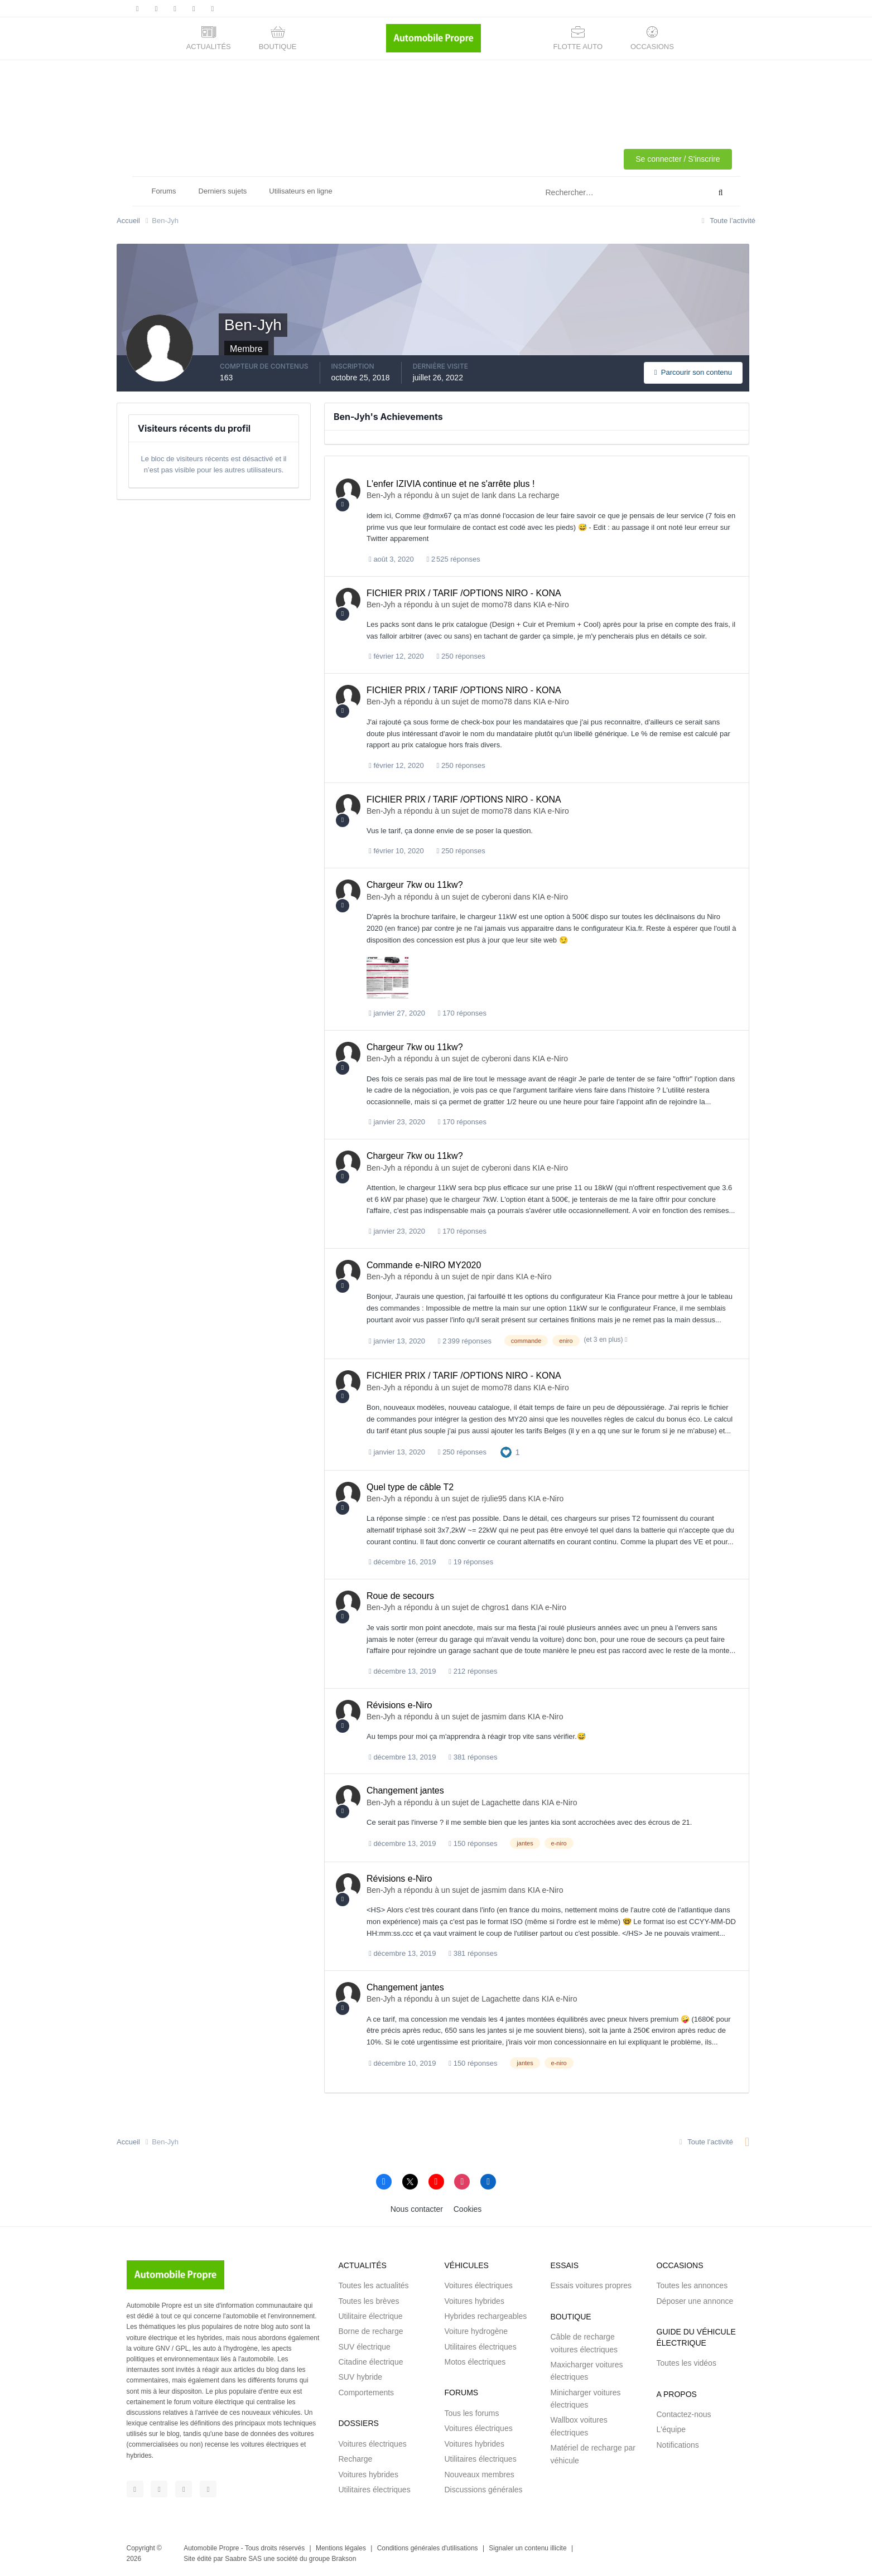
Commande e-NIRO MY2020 (424, 1265)
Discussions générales (484, 2489)
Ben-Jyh (381, 495)
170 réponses (462, 1013)
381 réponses (473, 1757)
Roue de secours (400, 1596)
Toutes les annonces (692, 2285)
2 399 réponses (465, 1341)
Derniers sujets (223, 191)
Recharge (356, 2458)
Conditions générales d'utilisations (427, 2548)
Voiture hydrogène (476, 2331)
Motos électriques (475, 2361)
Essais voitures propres (591, 2285)
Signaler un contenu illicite (527, 2548)
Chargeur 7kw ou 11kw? (415, 885)
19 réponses (471, 1562)
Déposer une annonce (695, 2301)
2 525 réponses (453, 559)
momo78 (496, 604)
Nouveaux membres (479, 2474)
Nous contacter (417, 2209)
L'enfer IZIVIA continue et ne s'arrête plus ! (450, 484)
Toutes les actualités (374, 2285)
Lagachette (500, 1802)
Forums (164, 191)
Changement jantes (405, 1790)
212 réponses (473, 1671)
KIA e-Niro (551, 604)
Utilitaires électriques (375, 2489)
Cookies (468, 2209)
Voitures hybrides (368, 2474)
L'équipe (671, 2429)
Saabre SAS (243, 2559)
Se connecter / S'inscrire (677, 158)
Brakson (343, 2559)
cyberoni (496, 896)
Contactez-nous (684, 2414)
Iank (488, 495)
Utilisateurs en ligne (300, 191)
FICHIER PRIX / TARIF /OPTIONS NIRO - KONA (464, 593)
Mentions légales (341, 2548)
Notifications (678, 2444)
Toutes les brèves (369, 2301)
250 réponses (461, 656)
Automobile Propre (211, 2548)
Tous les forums (472, 2413)
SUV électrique (365, 2346)
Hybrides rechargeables (486, 2316)
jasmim (493, 1716)
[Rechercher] (580, 193)
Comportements (366, 2392)
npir (487, 1276)
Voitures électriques (373, 2443)
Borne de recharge (371, 2331)
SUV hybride (361, 2376)
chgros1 (495, 1607)
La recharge (539, 495)
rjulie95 (494, 1498)
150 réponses (473, 1843)
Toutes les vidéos (686, 2362)
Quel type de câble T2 (410, 1487)
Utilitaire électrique (371, 2316)
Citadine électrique (371, 2361)
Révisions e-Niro (399, 1705)
